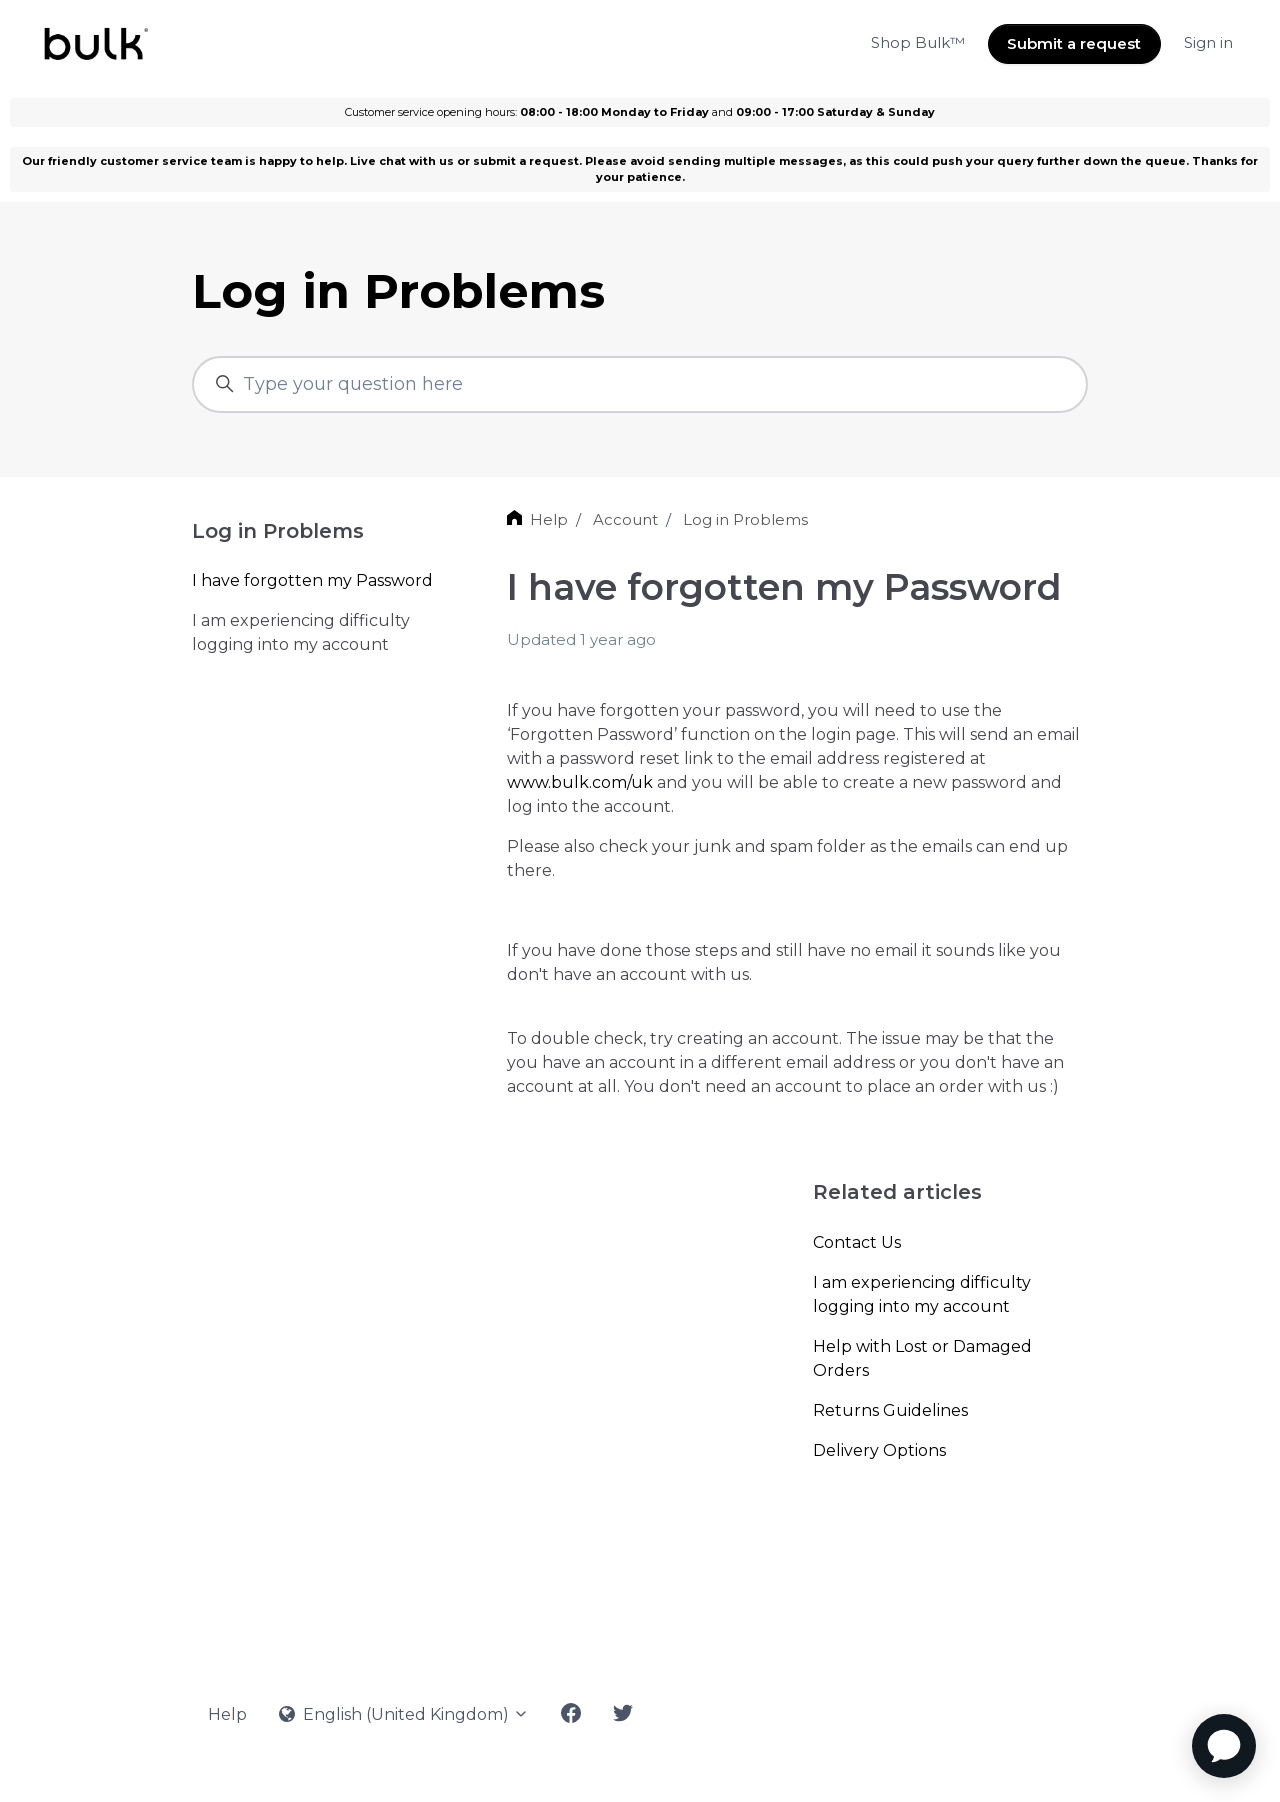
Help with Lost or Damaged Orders (922, 1358)
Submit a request (1074, 43)
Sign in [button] (1208, 42)
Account (625, 519)
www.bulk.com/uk (580, 782)
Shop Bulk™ (918, 42)
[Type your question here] (640, 384)
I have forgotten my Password (312, 580)
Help (549, 519)
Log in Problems (745, 519)
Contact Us (857, 1242)
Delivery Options (879, 1450)
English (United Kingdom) (404, 1714)
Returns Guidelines (890, 1410)
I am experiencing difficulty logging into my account (922, 1294)
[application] (1224, 1746)
